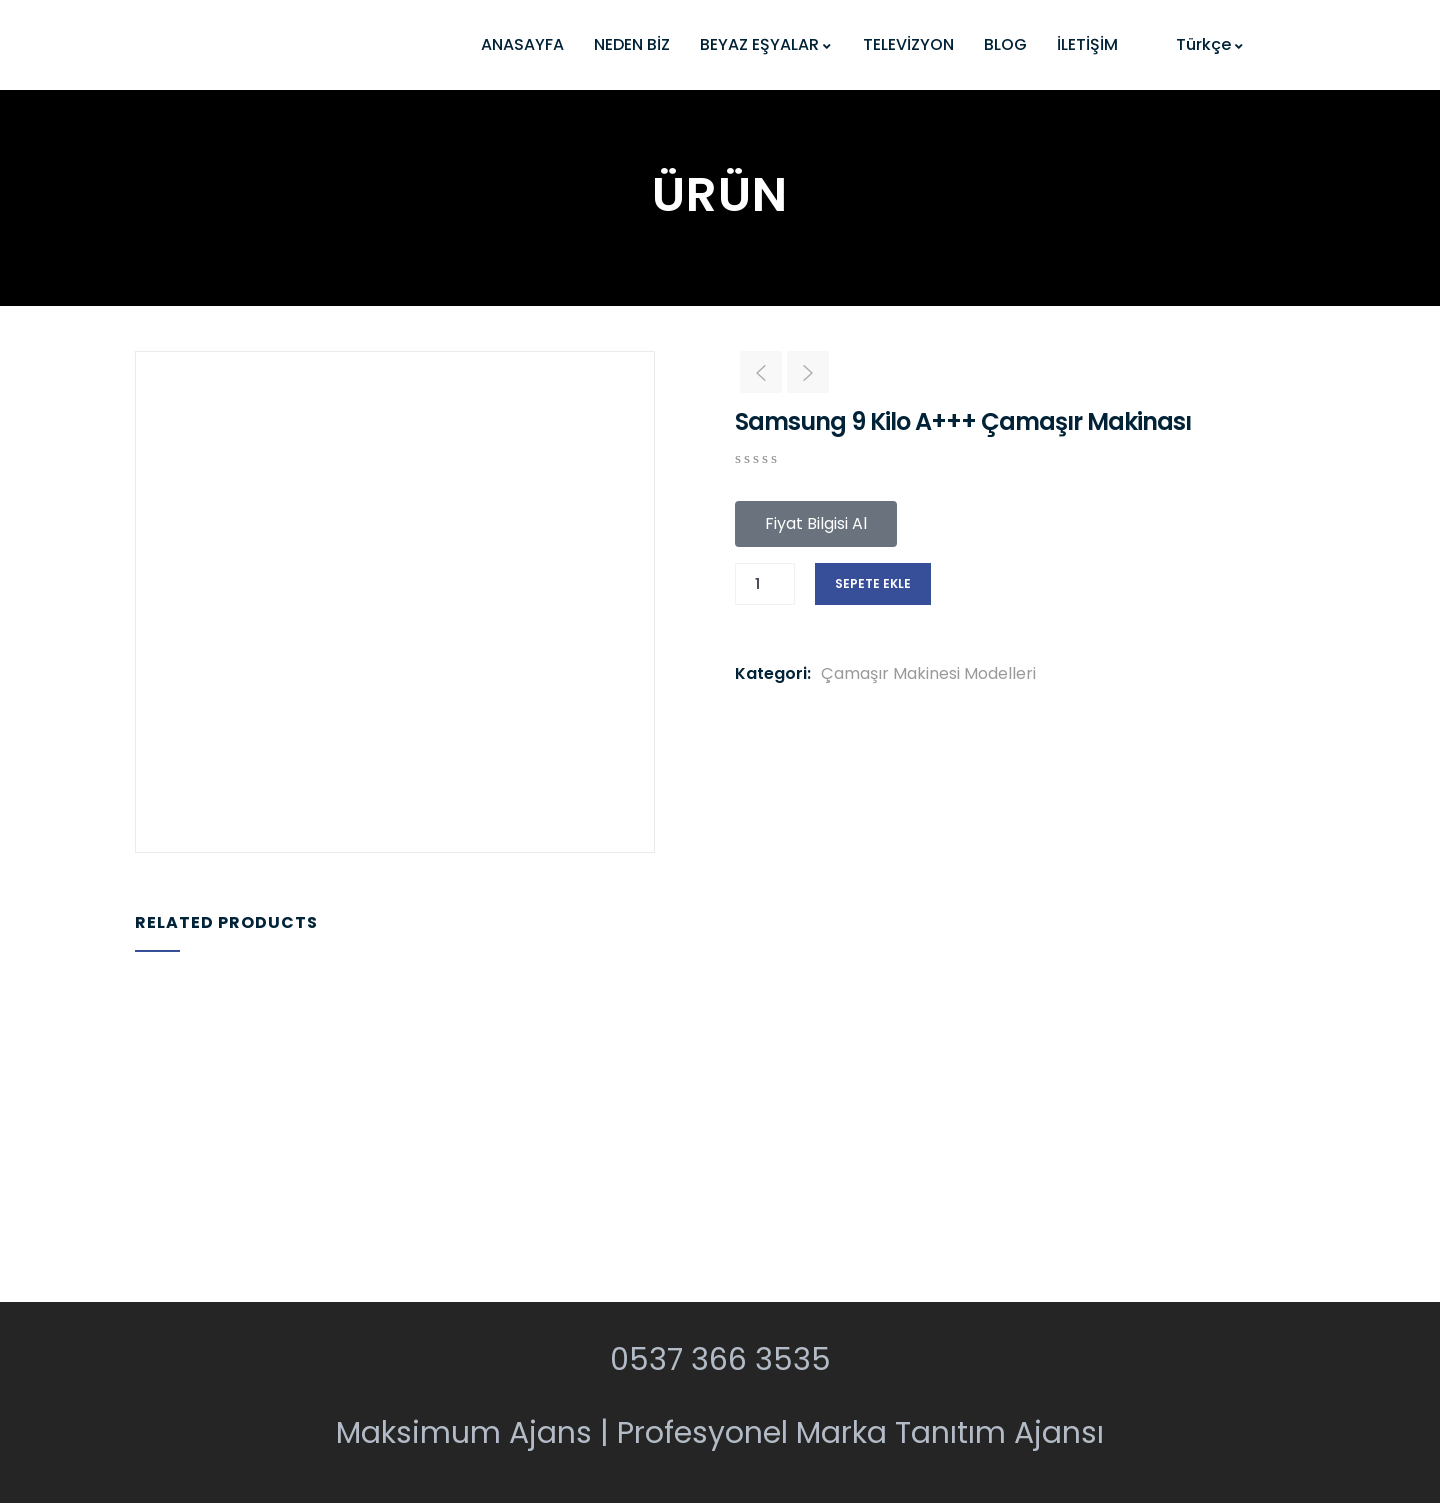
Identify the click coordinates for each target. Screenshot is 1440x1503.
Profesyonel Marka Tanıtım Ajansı (860, 1433)
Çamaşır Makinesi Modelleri (928, 673)
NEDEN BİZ (632, 44)
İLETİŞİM (1087, 44)
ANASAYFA (522, 44)
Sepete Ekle (873, 583)
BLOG (1005, 44)
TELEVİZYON (908, 44)
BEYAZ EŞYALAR (766, 44)
